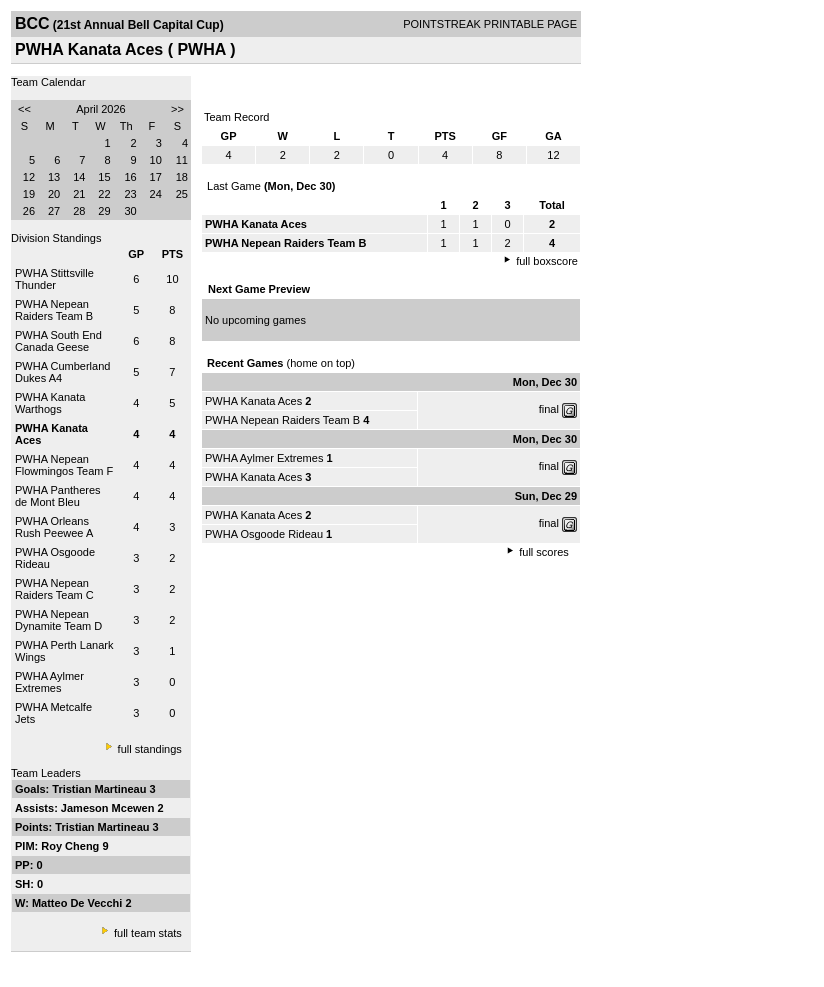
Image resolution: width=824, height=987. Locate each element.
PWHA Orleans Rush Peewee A (54, 527)
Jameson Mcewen (109, 808)
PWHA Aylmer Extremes (49, 682)
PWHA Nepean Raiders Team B (54, 310)
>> (177, 109)
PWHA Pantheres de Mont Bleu (58, 496)
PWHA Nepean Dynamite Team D (58, 620)
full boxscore (547, 261)
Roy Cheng (71, 846)
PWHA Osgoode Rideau (264, 534)
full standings (150, 749)
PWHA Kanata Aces (253, 401)
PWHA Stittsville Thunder (54, 279)
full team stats (148, 933)
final (549, 409)
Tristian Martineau (100, 789)
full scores (544, 552)
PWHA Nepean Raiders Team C (54, 589)
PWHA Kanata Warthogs (50, 403)
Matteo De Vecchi (79, 903)
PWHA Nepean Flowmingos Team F (64, 465)
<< (24, 109)
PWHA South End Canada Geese (58, 341)
